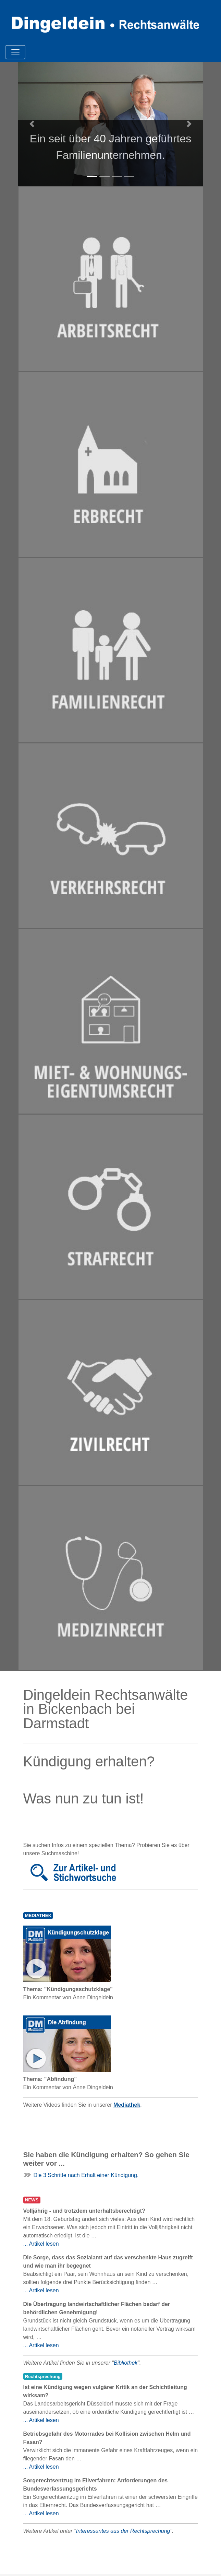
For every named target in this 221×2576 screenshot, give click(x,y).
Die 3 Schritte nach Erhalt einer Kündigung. (86, 2175)
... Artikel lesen (41, 2244)
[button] (32, 124)
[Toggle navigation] (15, 52)
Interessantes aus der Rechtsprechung (123, 2531)
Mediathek (126, 2105)
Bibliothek (125, 2363)
